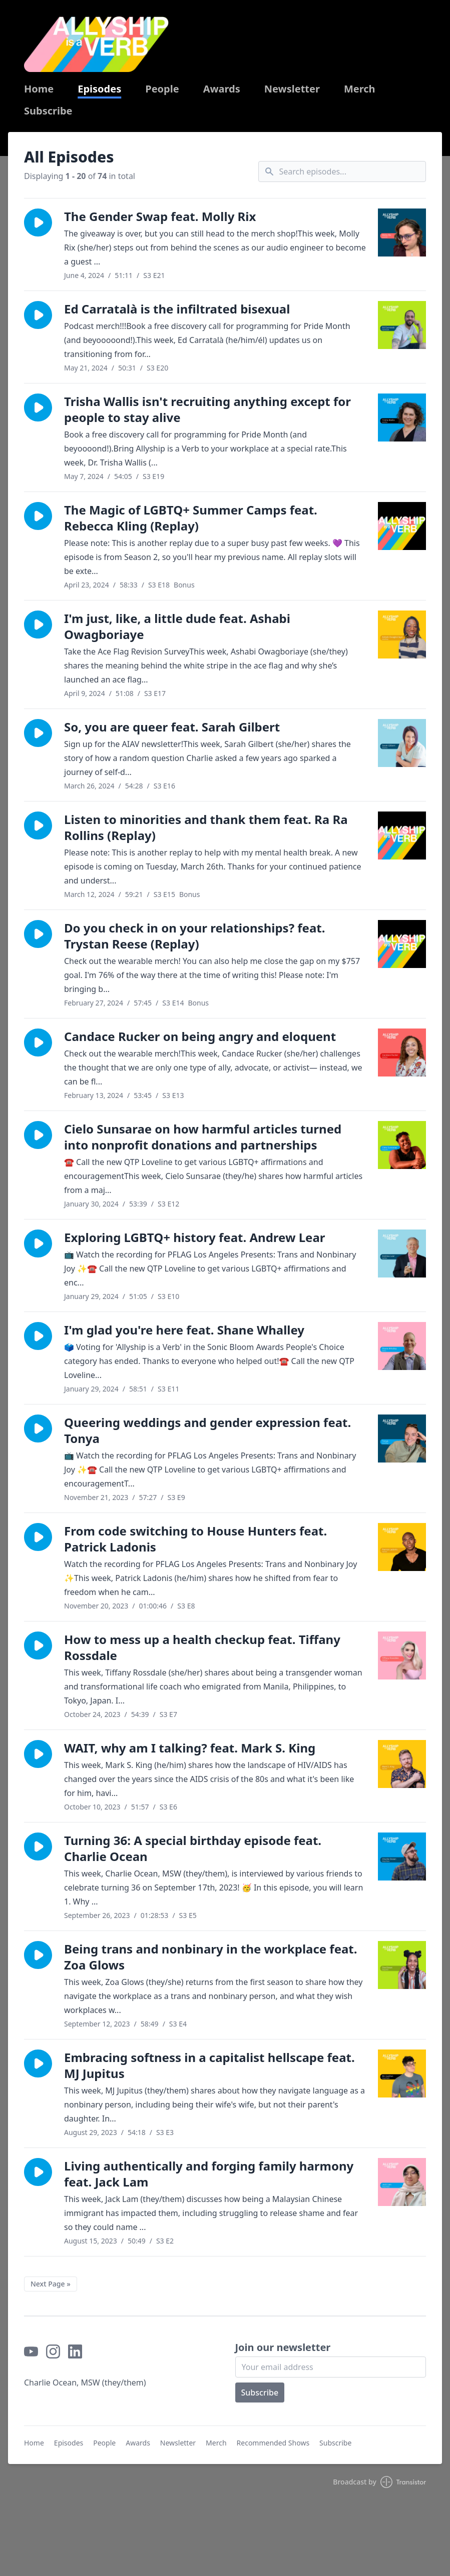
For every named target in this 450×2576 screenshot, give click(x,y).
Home (39, 89)
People (162, 89)
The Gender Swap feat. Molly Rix (160, 216)
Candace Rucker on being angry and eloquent (200, 1036)
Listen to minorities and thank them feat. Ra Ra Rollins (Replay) (206, 827)
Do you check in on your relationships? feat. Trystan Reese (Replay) (194, 936)
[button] (38, 222)
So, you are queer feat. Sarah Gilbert (172, 726)
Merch (359, 89)
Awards (221, 89)
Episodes (99, 89)
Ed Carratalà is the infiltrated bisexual (177, 308)
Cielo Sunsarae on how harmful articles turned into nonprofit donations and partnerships (202, 1136)
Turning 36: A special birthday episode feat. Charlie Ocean (192, 1848)
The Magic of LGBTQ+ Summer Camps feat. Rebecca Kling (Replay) (190, 518)
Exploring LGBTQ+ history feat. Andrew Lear (194, 1237)
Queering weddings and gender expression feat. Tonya (207, 1430)
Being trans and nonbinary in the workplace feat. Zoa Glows (210, 1956)
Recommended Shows (273, 2443)
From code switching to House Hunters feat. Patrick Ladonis (195, 1538)
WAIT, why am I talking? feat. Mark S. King (189, 1748)
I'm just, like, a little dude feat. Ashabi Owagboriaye (177, 626)
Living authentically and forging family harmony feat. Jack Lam (208, 2174)
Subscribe (48, 111)
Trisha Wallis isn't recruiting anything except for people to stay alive (207, 409)
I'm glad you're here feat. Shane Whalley (184, 1330)
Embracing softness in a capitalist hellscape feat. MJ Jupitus (209, 2065)
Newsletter (292, 89)
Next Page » (51, 2283)
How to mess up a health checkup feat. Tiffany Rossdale (202, 1647)
